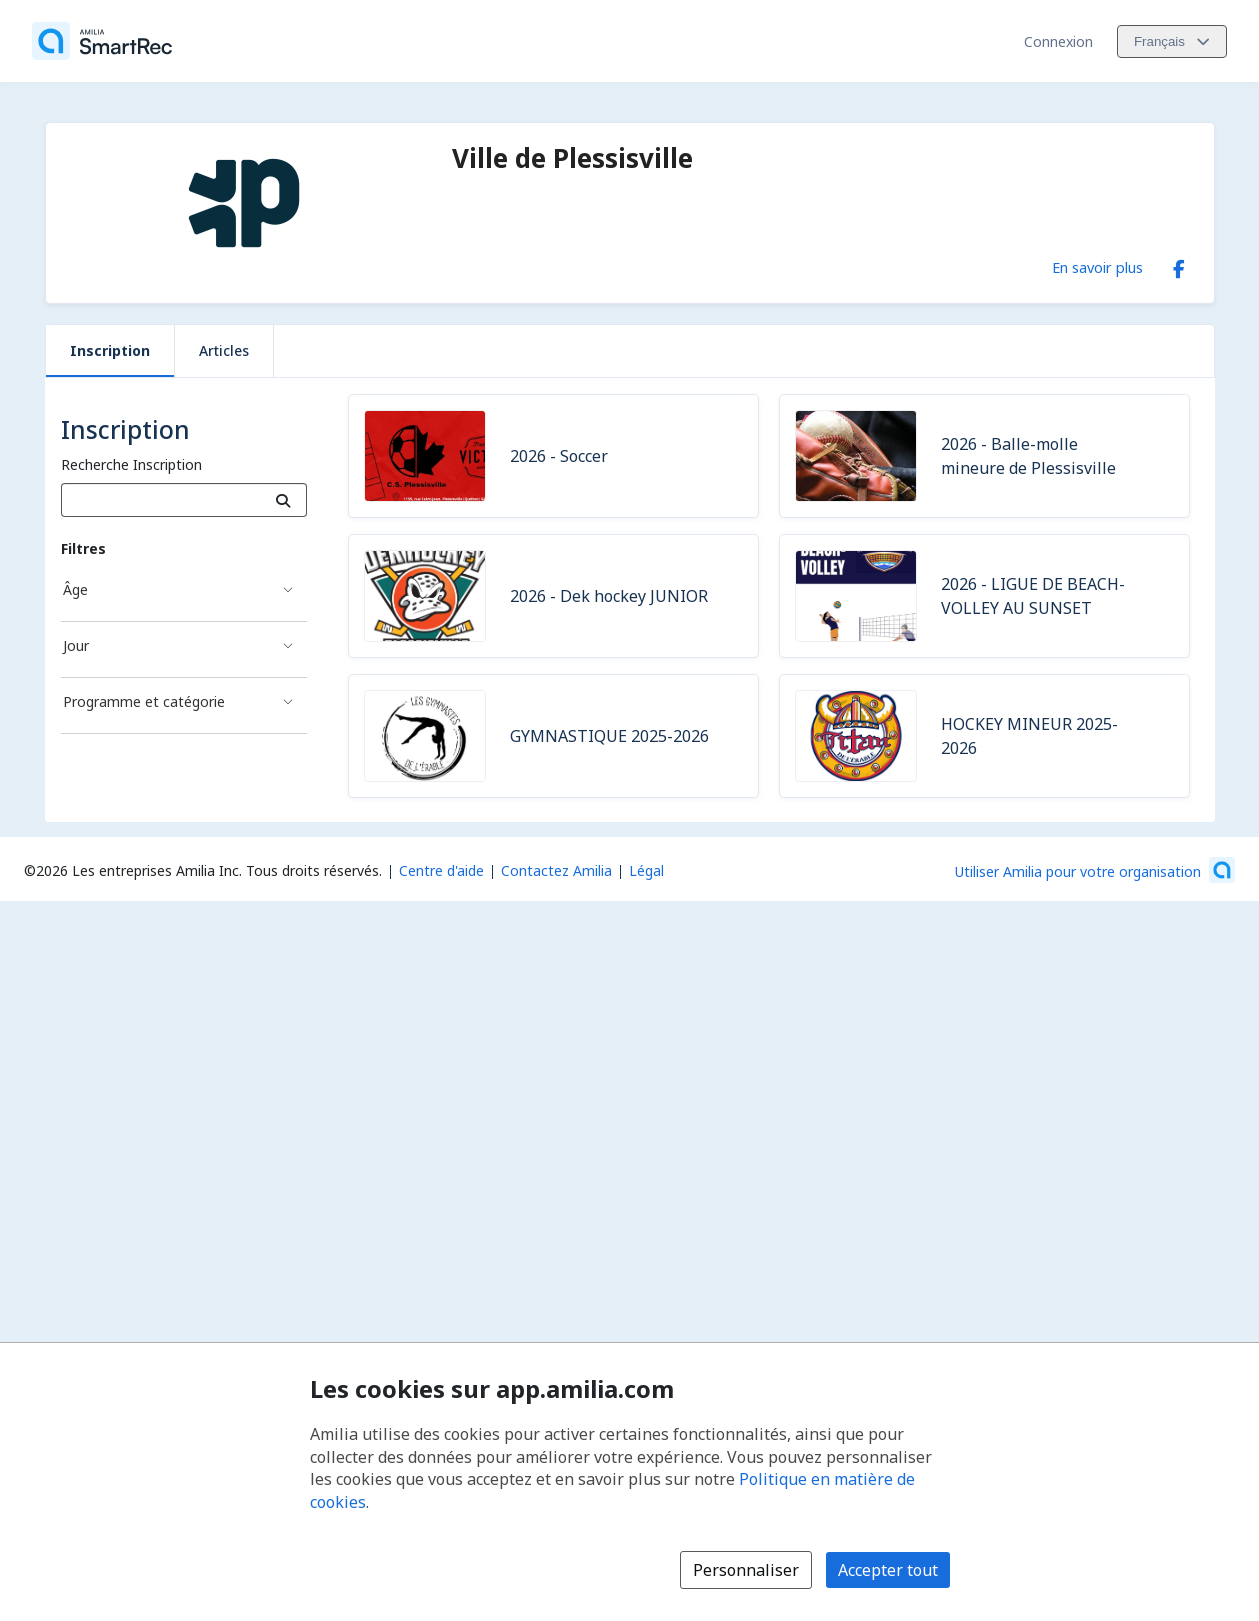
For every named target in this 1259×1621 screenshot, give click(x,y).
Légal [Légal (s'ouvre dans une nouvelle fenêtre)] (646, 870)
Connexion (1058, 41)
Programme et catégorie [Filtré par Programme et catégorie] (144, 701)
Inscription (110, 350)
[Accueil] (102, 41)
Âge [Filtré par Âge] (75, 589)
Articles (224, 350)
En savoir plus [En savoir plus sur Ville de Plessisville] (1097, 267)
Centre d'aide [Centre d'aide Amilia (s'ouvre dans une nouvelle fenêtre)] (441, 870)
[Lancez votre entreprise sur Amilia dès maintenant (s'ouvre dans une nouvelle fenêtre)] (1095, 870)
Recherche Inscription (131, 464)
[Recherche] (283, 500)
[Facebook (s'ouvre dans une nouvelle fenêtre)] (1179, 265)
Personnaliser (746, 1570)
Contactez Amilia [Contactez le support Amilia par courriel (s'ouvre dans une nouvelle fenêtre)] (556, 870)
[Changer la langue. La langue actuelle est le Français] (1172, 41)
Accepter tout (888, 1570)
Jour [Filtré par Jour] (76, 645)
